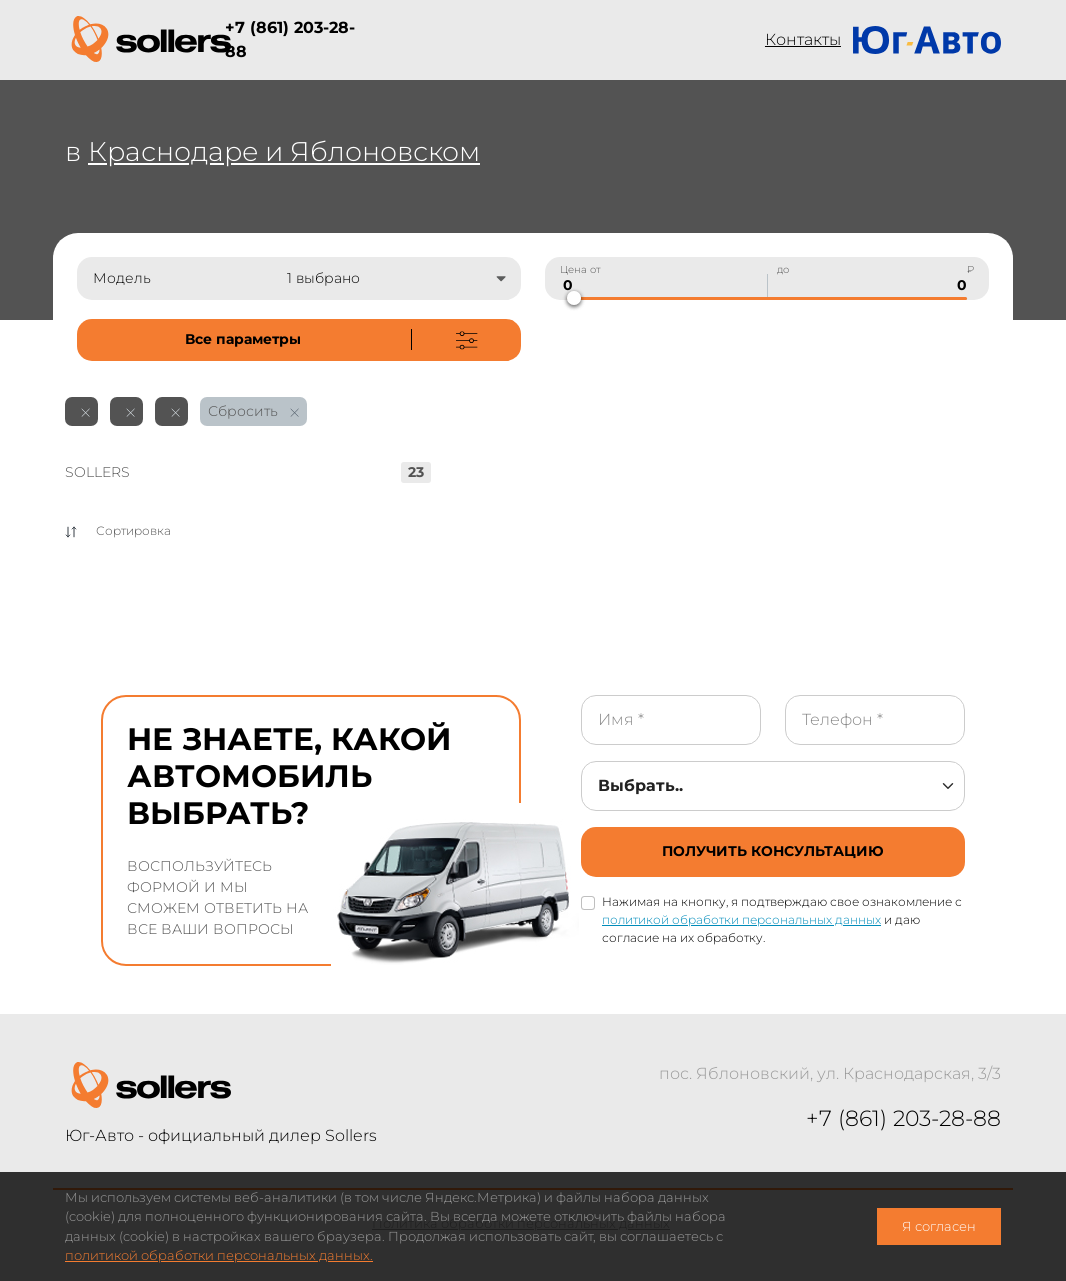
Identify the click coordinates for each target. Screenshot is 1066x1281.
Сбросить (253, 411)
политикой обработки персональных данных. (219, 1255)
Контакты (803, 39)
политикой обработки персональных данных (741, 919)
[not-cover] (299, 340)
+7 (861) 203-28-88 (290, 39)
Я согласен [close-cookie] (939, 1226)
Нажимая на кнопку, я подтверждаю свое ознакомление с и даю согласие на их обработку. (782, 919)
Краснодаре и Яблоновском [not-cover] (284, 151)
